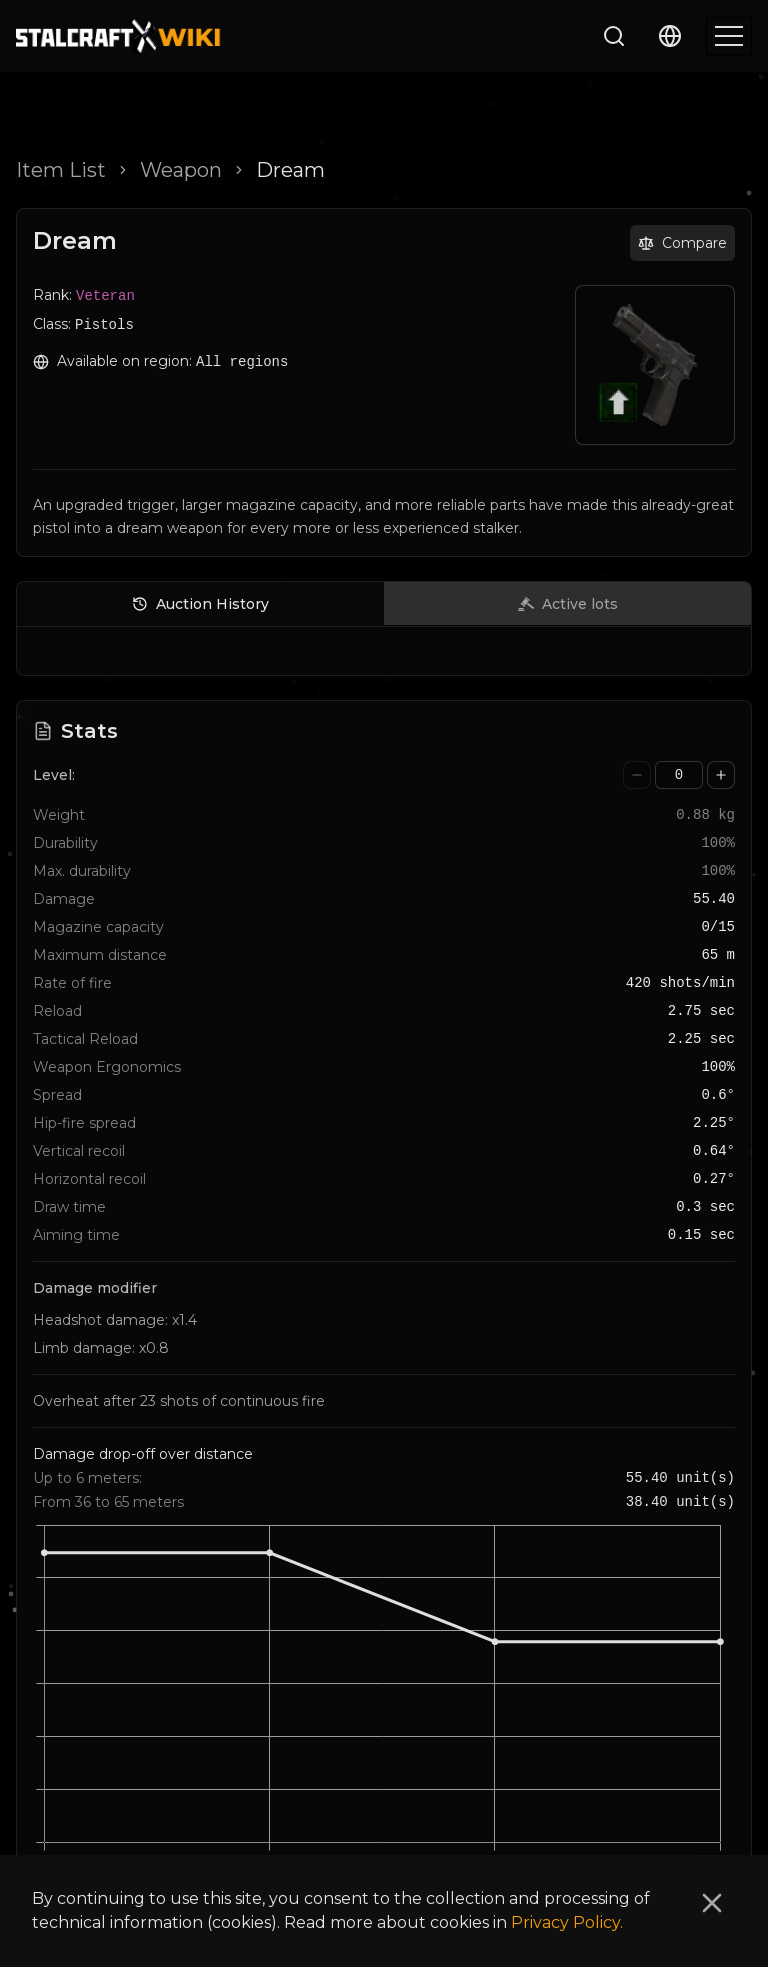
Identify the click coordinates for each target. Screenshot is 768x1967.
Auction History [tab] (200, 604)
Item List (61, 170)
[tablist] (384, 604)
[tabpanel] (384, 655)
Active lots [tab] (568, 604)
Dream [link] (290, 170)
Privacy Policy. (567, 1922)
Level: (54, 775)
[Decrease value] (637, 775)
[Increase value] (721, 775)
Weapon (181, 170)
